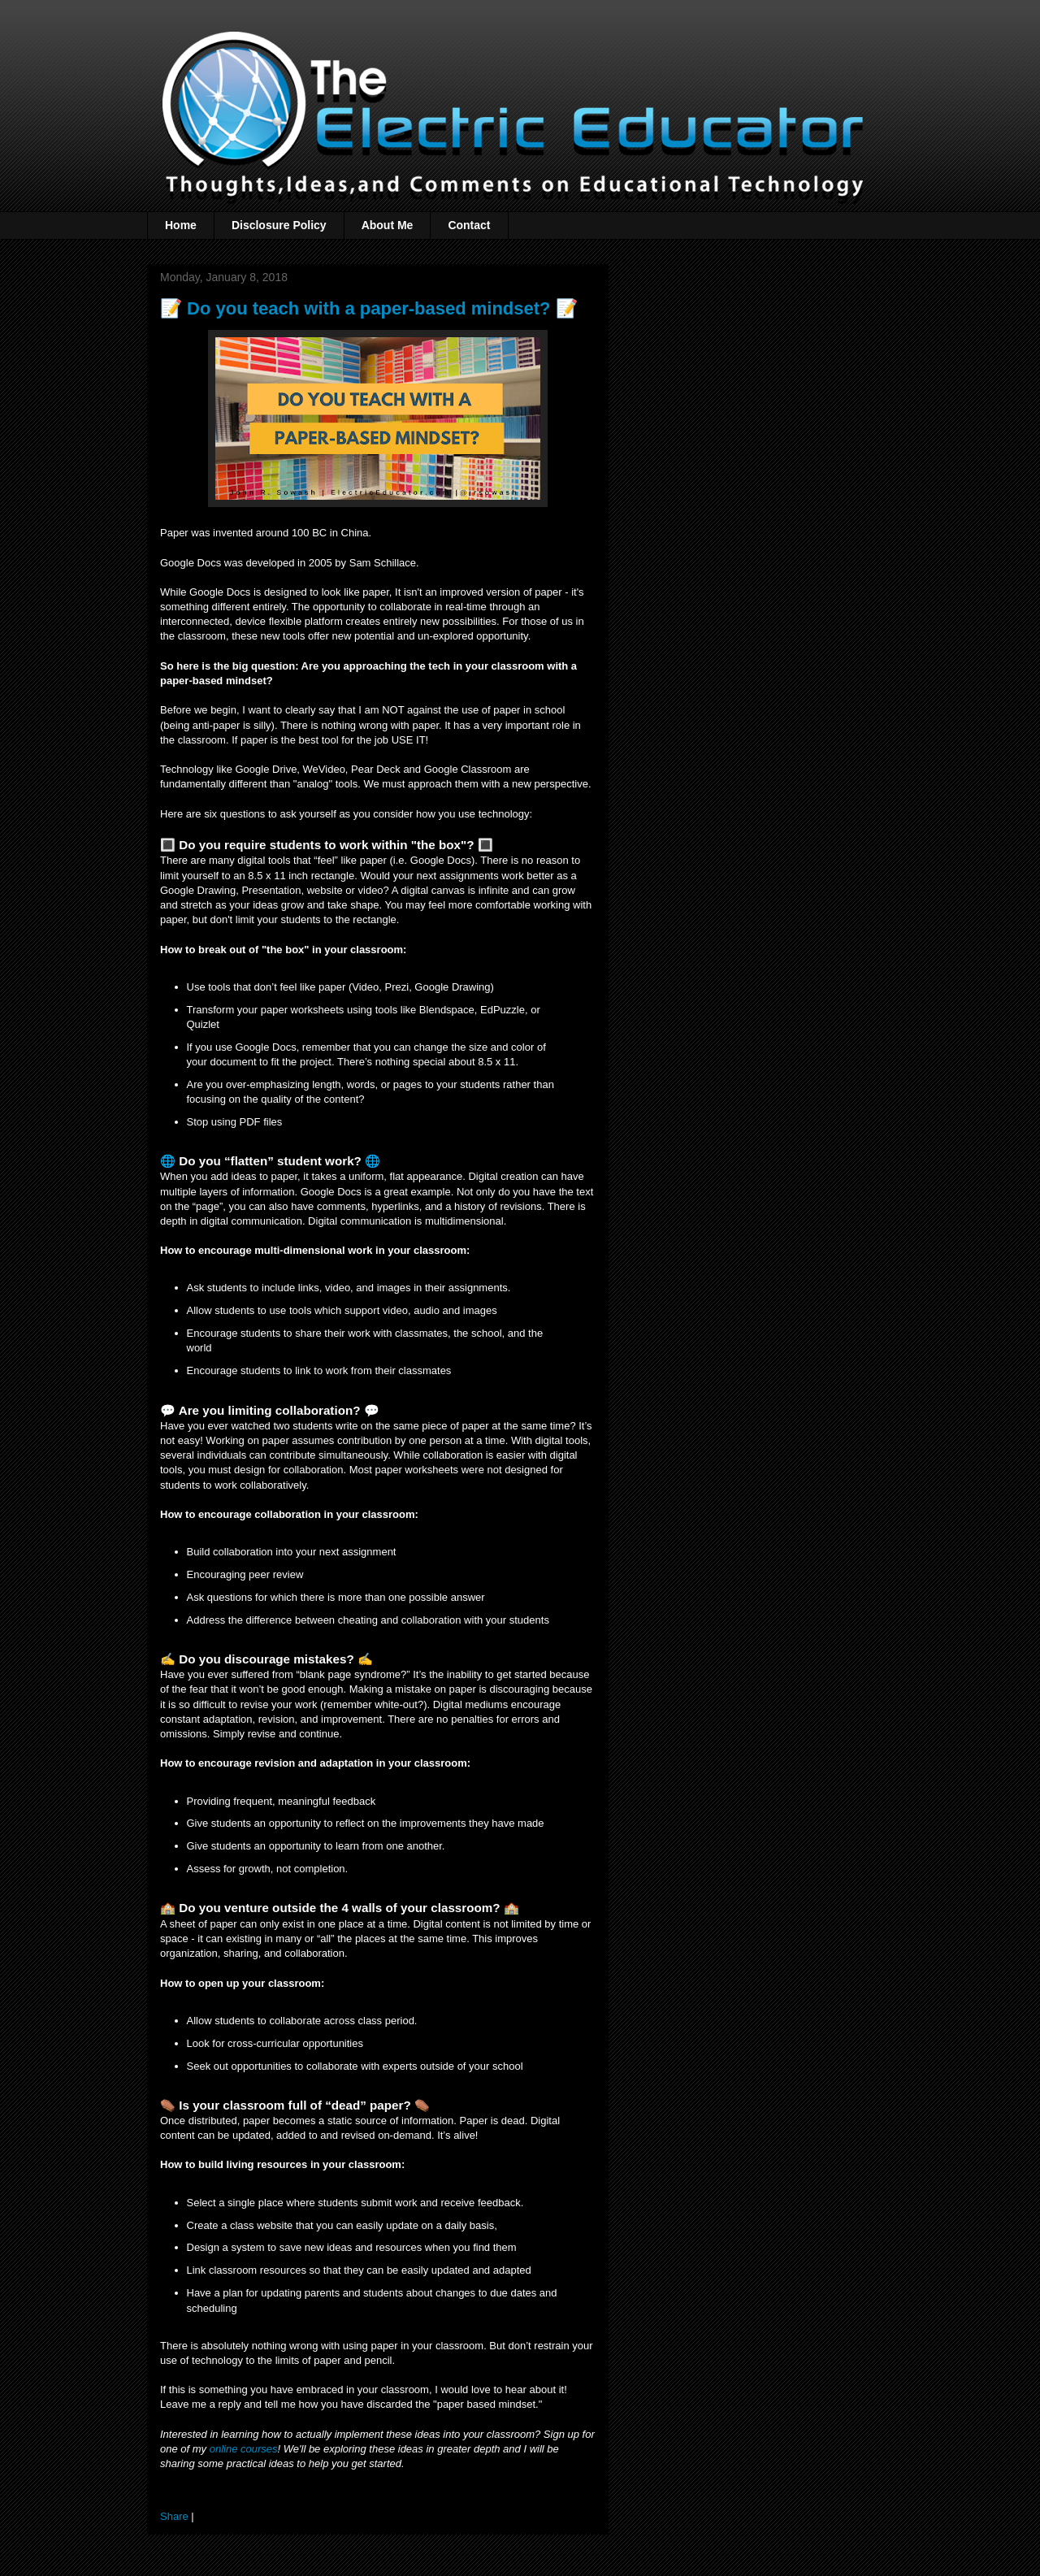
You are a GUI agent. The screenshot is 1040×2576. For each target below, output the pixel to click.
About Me (388, 225)
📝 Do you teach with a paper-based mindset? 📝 (369, 308)
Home (181, 225)
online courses (244, 2449)
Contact (469, 225)
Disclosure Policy (279, 225)
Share (174, 2516)
